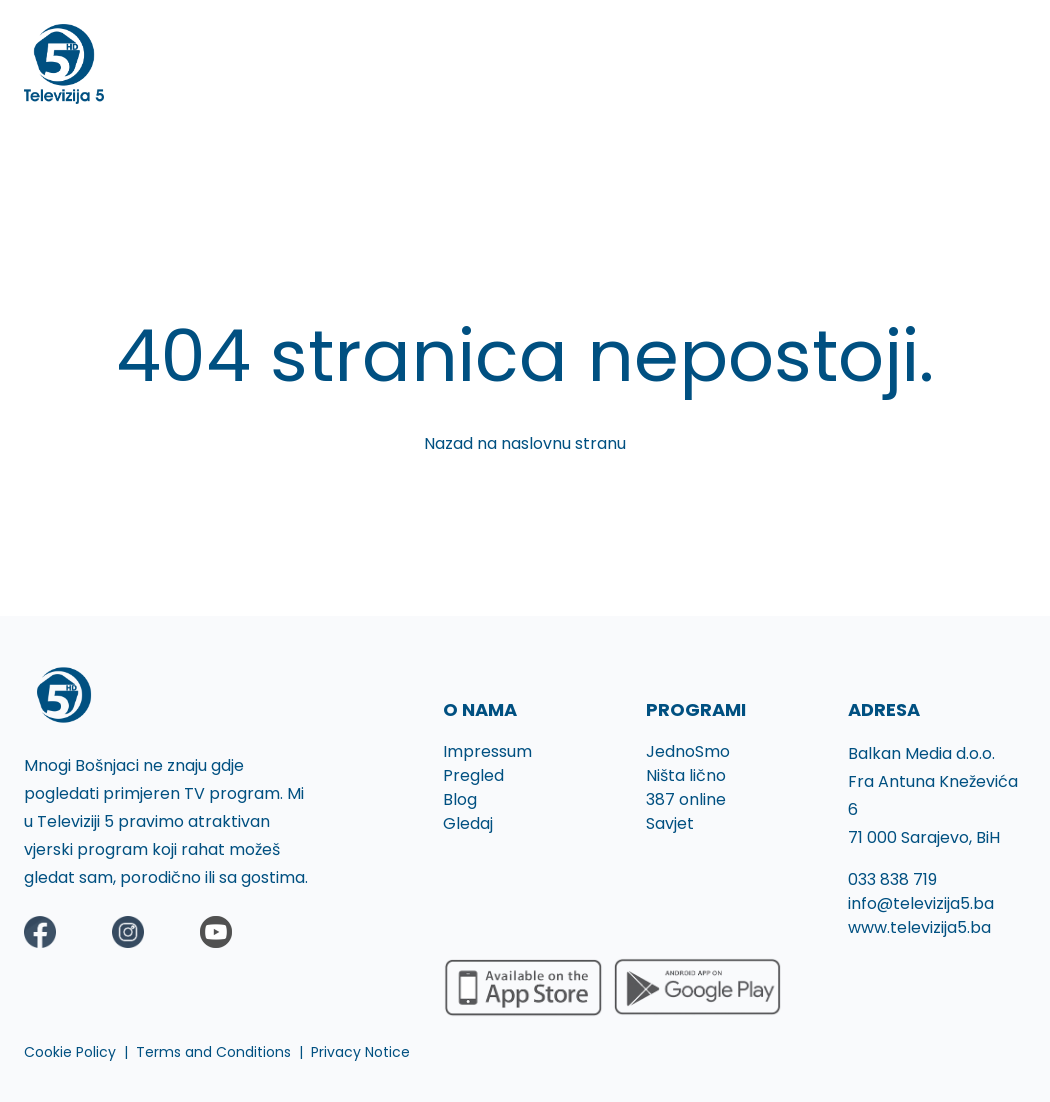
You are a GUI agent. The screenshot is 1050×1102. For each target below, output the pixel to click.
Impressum (487, 751)
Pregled (473, 775)
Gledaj (468, 823)
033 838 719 (892, 879)
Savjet (670, 823)
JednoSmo (688, 751)
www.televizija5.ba (919, 927)
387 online (686, 799)
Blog (460, 799)
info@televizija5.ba (921, 903)
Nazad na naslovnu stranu (525, 443)
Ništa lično (686, 775)
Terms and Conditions (213, 1052)
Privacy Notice (360, 1052)
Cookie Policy (70, 1052)
